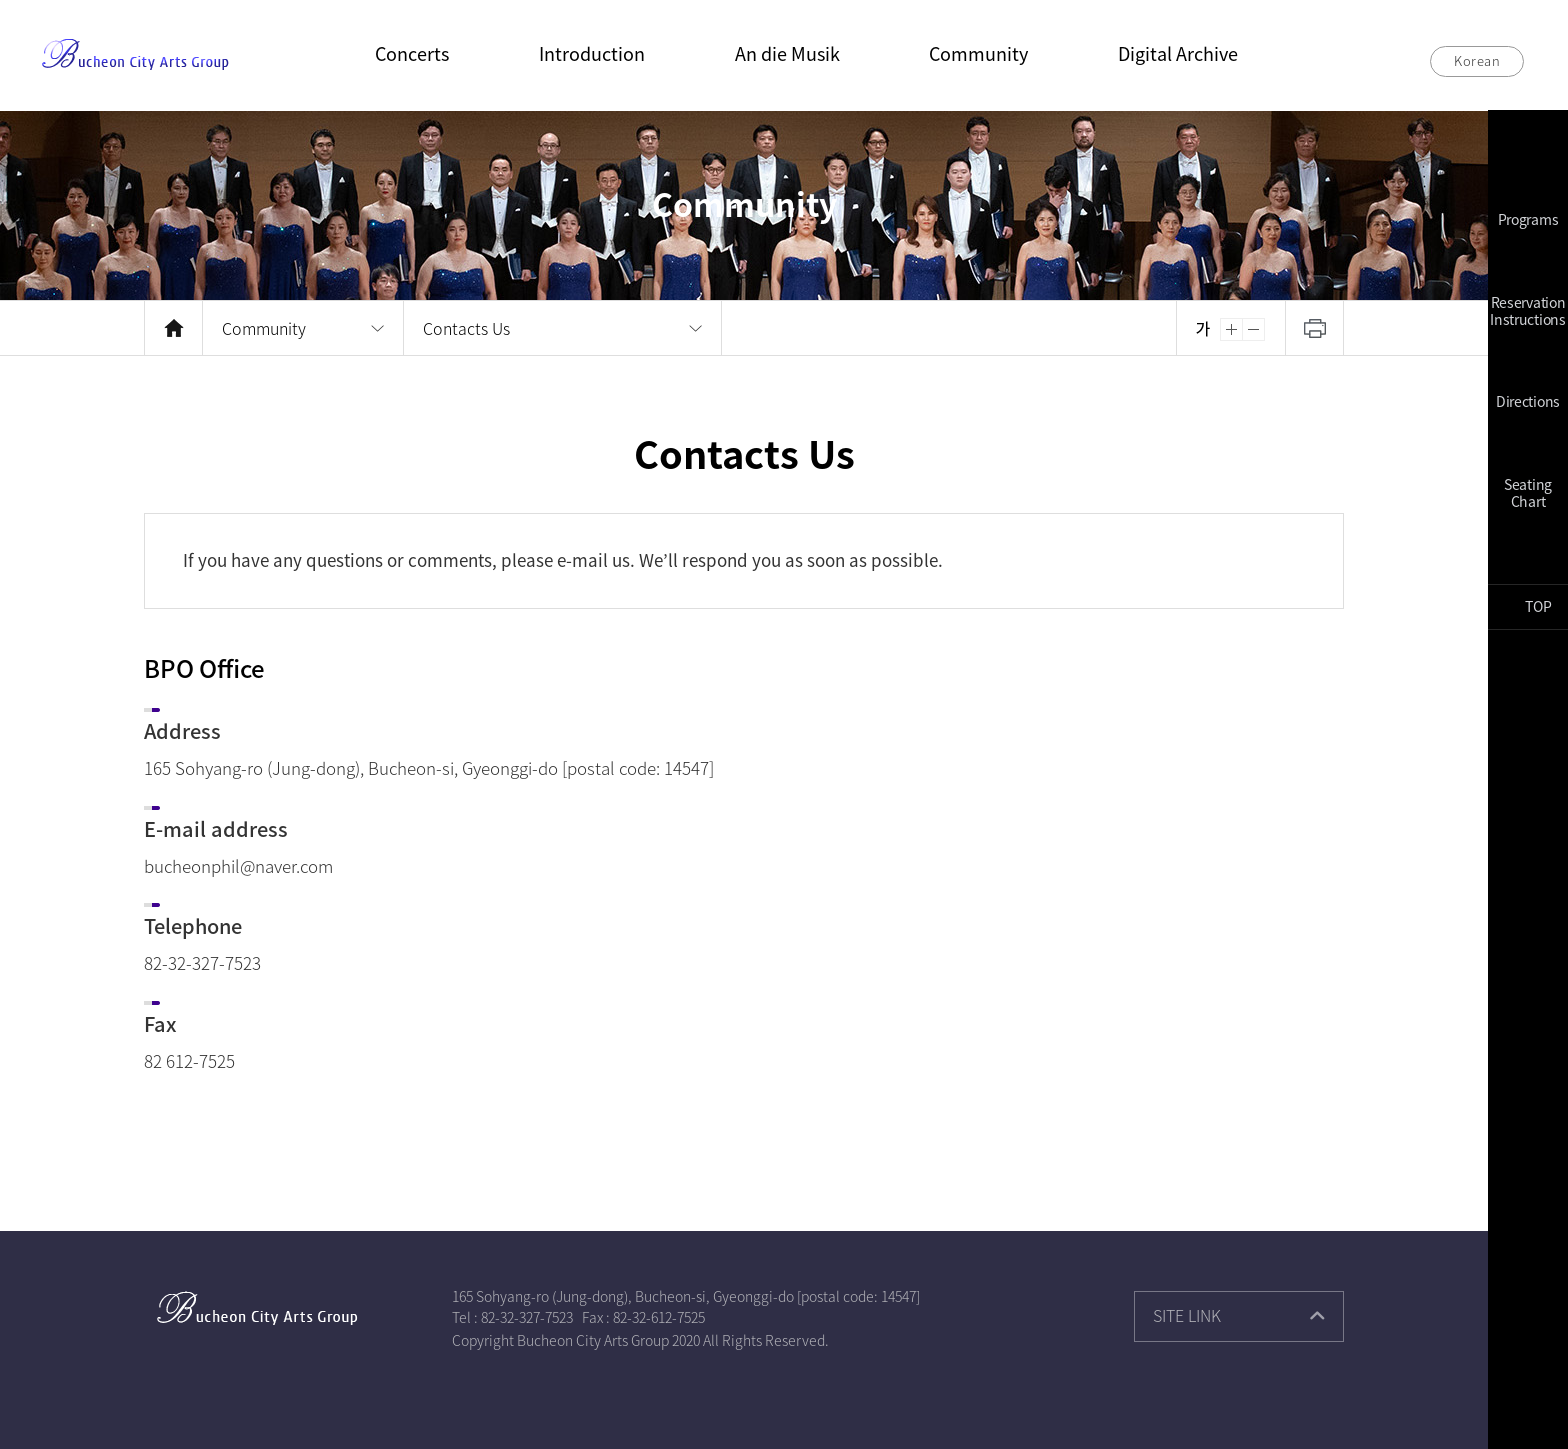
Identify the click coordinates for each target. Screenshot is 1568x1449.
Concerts (412, 53)
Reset (1202, 329)
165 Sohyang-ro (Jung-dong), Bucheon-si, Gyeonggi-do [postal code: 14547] (686, 1296)
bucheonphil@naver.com (238, 865)
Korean (1477, 60)
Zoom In (1231, 329)
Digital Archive (1178, 53)
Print (1314, 328)
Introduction (592, 53)
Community (978, 53)
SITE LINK (1187, 1315)
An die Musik (787, 53)
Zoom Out (1254, 329)
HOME (173, 328)
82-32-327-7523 (527, 1317)
